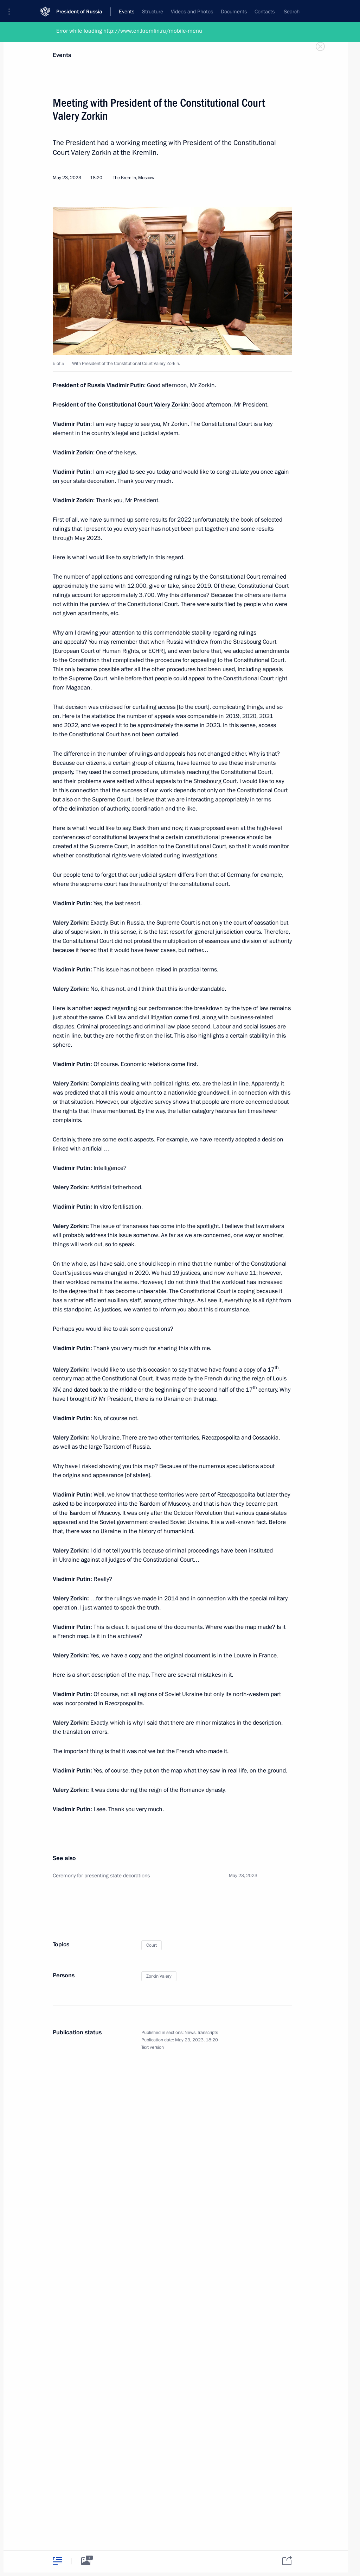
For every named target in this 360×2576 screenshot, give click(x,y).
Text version (152, 2047)
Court (151, 1945)
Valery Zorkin (171, 405)
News (190, 2032)
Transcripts (208, 2032)
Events (62, 55)
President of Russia (79, 10)
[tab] (57, 2561)
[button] (11, 10)
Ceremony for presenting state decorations (101, 1875)
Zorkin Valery (159, 1976)
